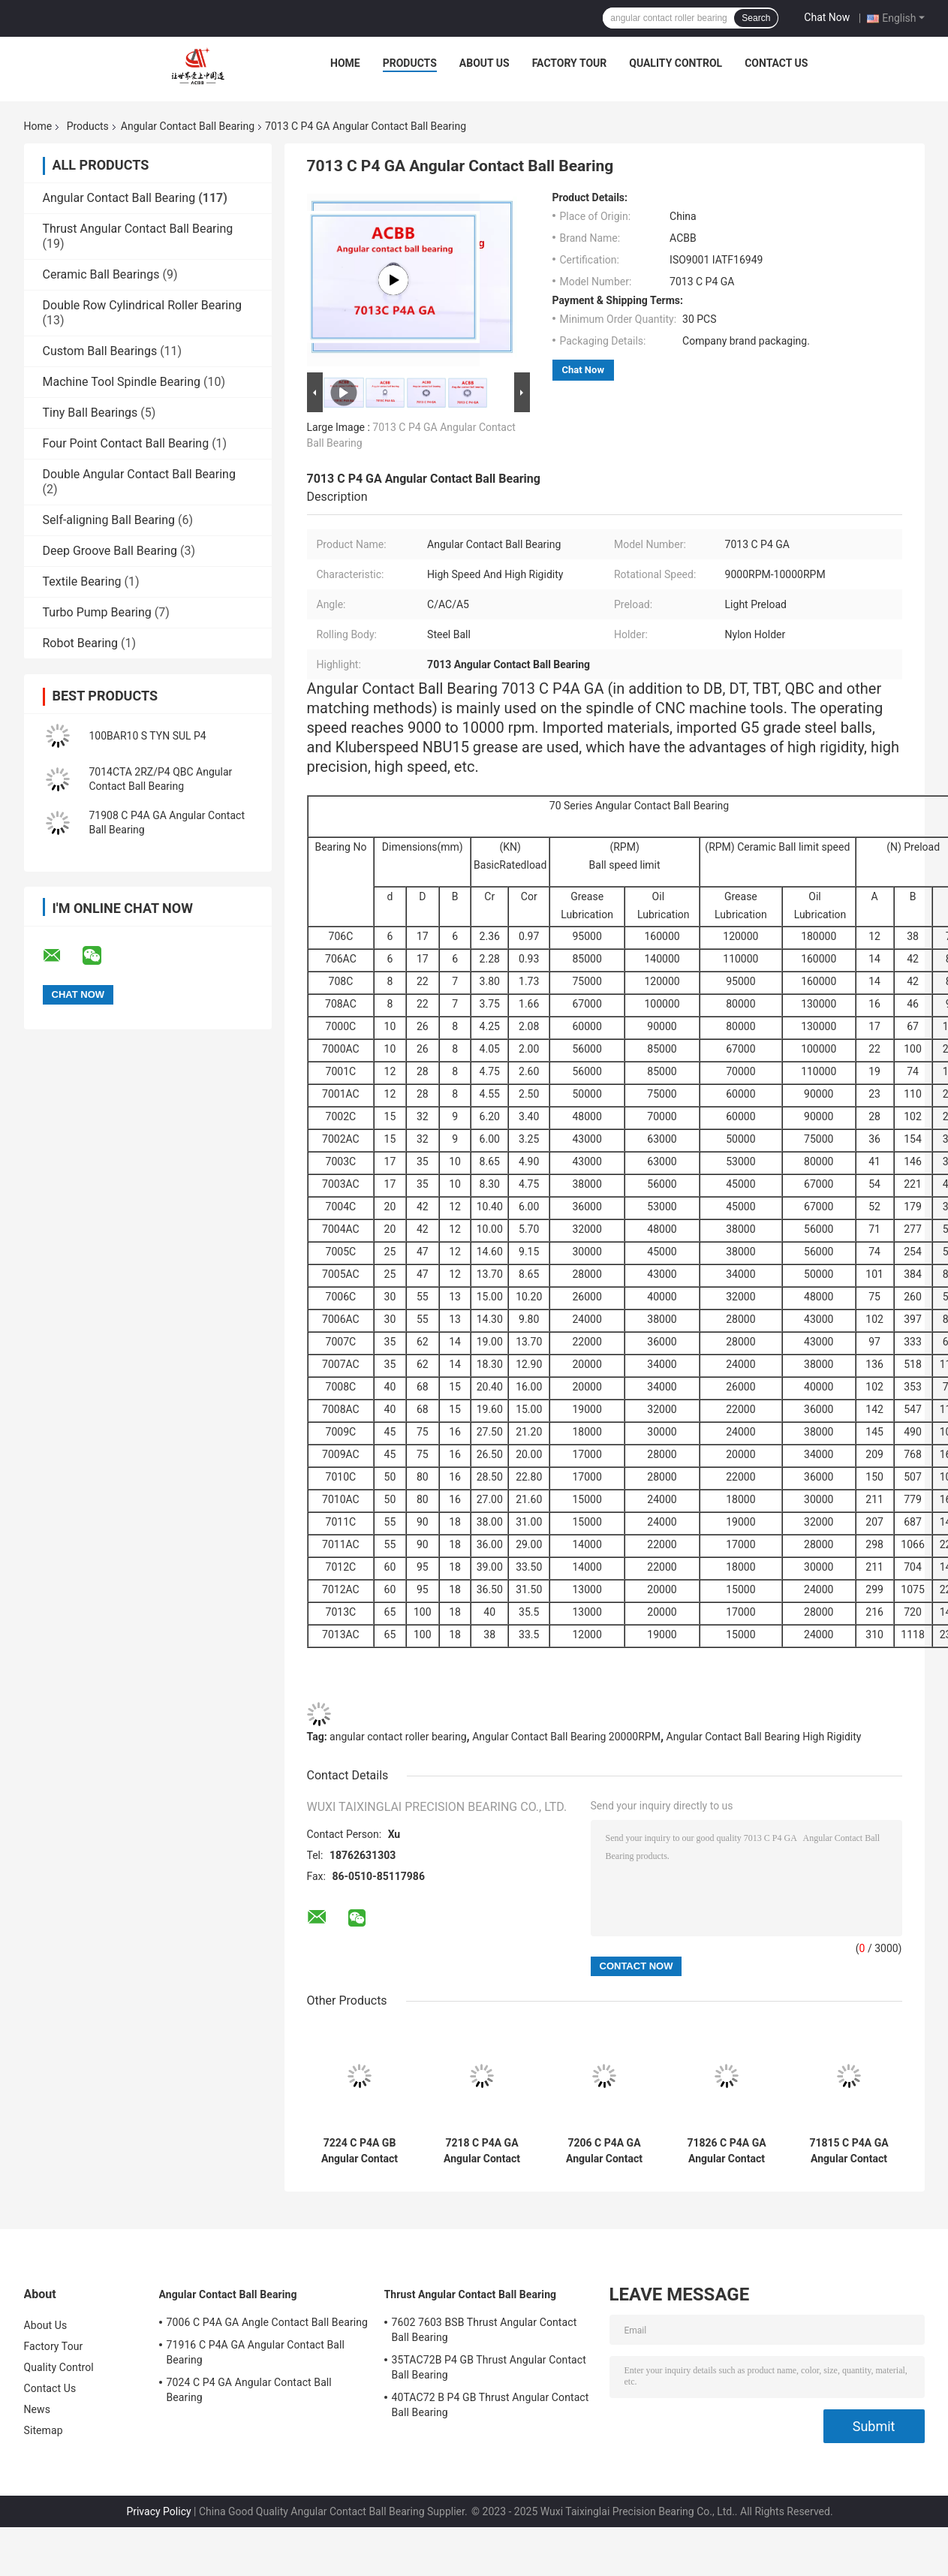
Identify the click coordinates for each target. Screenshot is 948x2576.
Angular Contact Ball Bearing (187, 126)
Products (410, 63)
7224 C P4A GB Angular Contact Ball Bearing (359, 2151)
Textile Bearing (82, 581)
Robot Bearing (81, 643)
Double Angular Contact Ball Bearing (139, 474)
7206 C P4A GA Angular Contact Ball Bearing (604, 2151)
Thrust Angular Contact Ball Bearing (138, 228)
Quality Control (675, 63)
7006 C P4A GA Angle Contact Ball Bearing (268, 2322)
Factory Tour (569, 63)
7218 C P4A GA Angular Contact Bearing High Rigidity (482, 2151)
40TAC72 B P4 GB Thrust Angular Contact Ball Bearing (490, 2404)
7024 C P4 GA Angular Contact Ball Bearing (249, 2389)
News (37, 2409)
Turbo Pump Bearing (97, 612)
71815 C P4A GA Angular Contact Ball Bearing (848, 2151)
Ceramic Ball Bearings (101, 274)
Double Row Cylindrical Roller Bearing (142, 305)
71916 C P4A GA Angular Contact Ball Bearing (256, 2352)
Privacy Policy (158, 2511)
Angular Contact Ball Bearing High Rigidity (764, 1737)
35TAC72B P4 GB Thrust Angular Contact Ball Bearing (489, 2367)
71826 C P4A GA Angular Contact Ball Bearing (726, 2151)
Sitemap (43, 2430)
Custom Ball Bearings (100, 351)
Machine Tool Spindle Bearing (121, 382)
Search (756, 18)
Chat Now (827, 17)
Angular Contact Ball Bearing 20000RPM (566, 1737)
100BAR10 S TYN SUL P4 (147, 736)
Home (345, 63)
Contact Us (776, 63)
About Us (484, 63)
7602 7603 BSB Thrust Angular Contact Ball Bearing (484, 2329)
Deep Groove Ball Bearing (110, 551)
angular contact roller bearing (398, 1737)
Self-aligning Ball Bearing (109, 520)
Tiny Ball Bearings (90, 412)
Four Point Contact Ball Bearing (126, 443)
